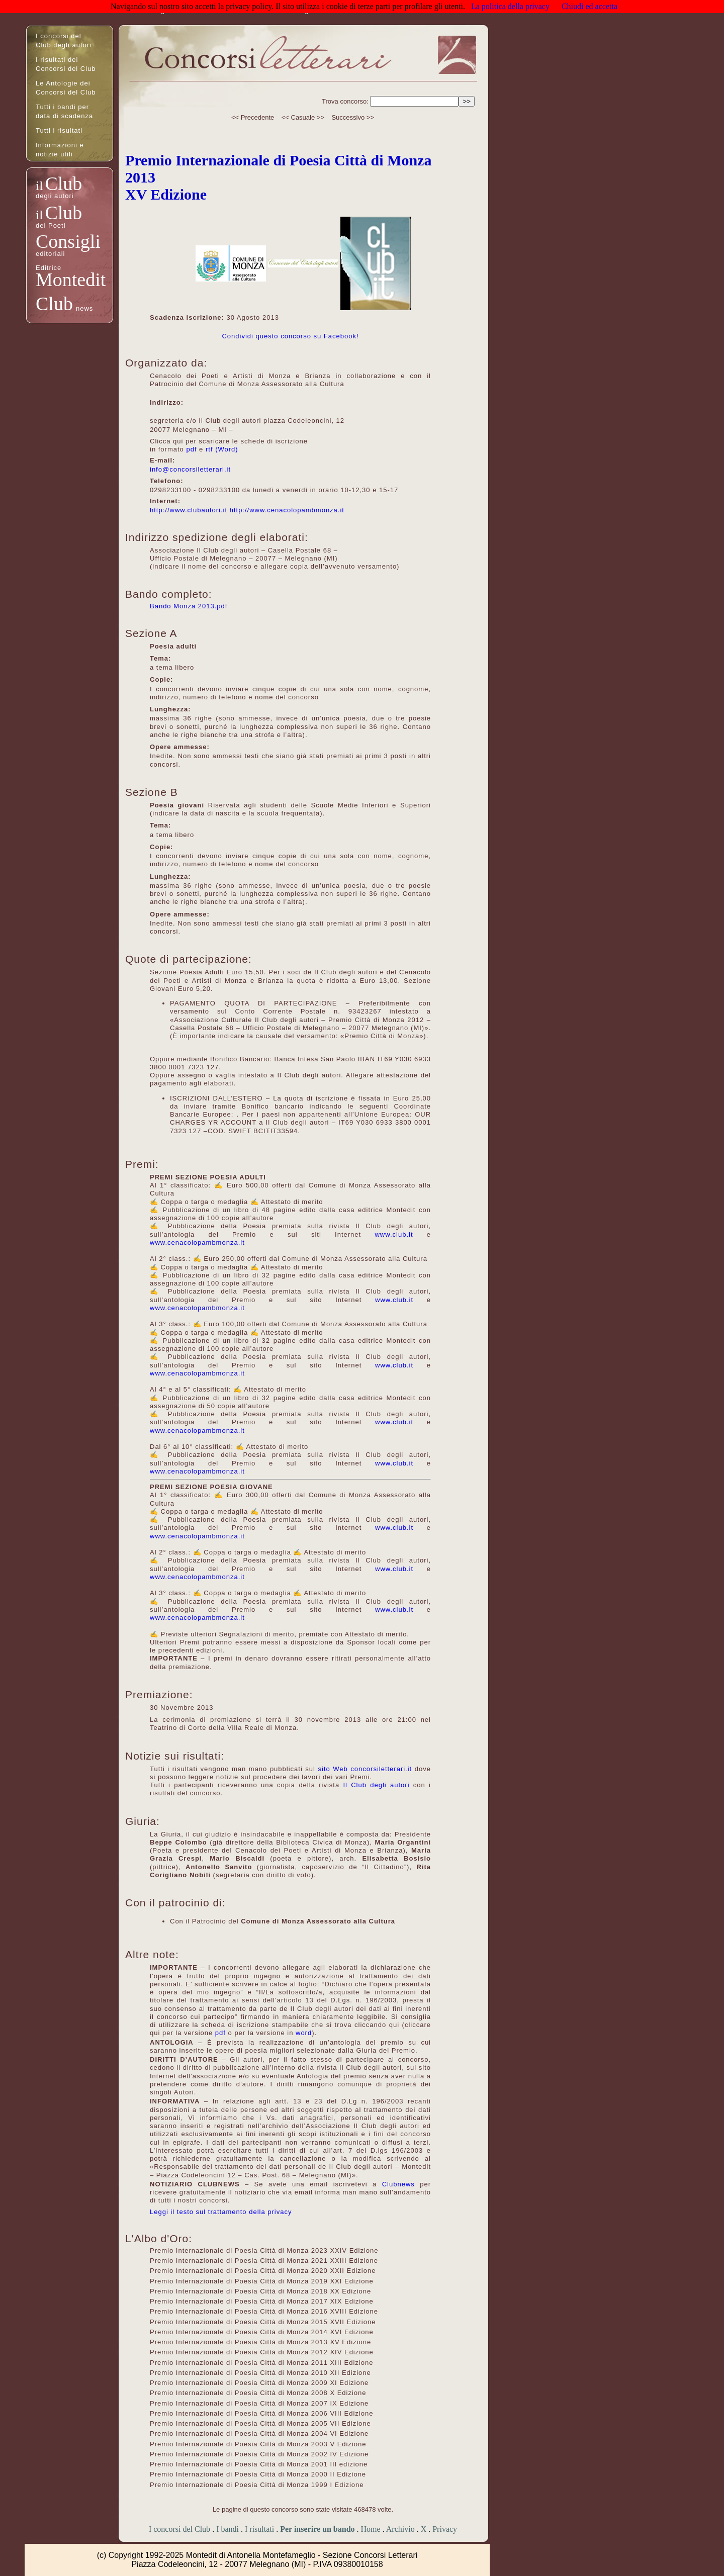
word (304, 2033)
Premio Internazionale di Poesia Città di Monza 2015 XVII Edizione (263, 2322)
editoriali (50, 253)
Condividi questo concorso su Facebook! (290, 336)
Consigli (68, 241)
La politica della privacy (510, 6)
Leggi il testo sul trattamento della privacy (221, 2212)
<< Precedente (252, 117)
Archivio (400, 2529)
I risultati (259, 2529)
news (84, 308)
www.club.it (394, 1234)
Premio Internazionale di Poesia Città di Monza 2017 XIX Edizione (262, 2301)
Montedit (71, 279)
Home (371, 2529)
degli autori (55, 196)
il (39, 185)
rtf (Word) (222, 449)
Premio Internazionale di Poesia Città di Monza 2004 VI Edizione (259, 2433)
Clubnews (398, 2184)
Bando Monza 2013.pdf (188, 606)
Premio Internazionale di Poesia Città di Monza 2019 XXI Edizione (262, 2281)
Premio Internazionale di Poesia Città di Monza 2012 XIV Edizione (262, 2352)
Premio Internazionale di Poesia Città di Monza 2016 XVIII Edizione (264, 2311)
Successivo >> (352, 117)
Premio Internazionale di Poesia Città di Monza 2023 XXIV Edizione (264, 2250)
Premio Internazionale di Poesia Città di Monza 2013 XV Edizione (260, 2342)
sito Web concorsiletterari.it (365, 1769)
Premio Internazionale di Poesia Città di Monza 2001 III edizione (259, 2464)
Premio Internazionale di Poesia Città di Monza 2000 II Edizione (258, 2474)
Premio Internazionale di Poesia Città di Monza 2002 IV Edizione (259, 2454)
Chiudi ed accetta (589, 6)
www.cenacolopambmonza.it (197, 1242)
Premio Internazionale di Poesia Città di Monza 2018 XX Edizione (260, 2291)
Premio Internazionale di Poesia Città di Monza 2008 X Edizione (258, 2393)
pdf (191, 449)
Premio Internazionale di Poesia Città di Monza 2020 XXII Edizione (263, 2270)
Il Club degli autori (376, 1785)
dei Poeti (51, 225)
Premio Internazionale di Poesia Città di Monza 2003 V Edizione (258, 2444)
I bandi (227, 2529)
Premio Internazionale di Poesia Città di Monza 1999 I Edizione (257, 2485)
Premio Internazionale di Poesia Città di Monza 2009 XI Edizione (259, 2382)
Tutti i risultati (59, 130)
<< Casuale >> (303, 117)
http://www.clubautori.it (188, 510)
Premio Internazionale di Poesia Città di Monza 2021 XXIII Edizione (264, 2260)
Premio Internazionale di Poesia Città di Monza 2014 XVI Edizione (262, 2332)
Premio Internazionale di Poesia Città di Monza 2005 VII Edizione (260, 2423)
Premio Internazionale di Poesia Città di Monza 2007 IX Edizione (259, 2403)
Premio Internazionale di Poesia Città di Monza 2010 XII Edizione (260, 2372)
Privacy (444, 2529)
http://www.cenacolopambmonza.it (287, 510)
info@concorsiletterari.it (190, 469)
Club (63, 183)
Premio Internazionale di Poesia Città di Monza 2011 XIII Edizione (261, 2362)
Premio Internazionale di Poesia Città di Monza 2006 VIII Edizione (261, 2413)
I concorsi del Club (179, 2529)
